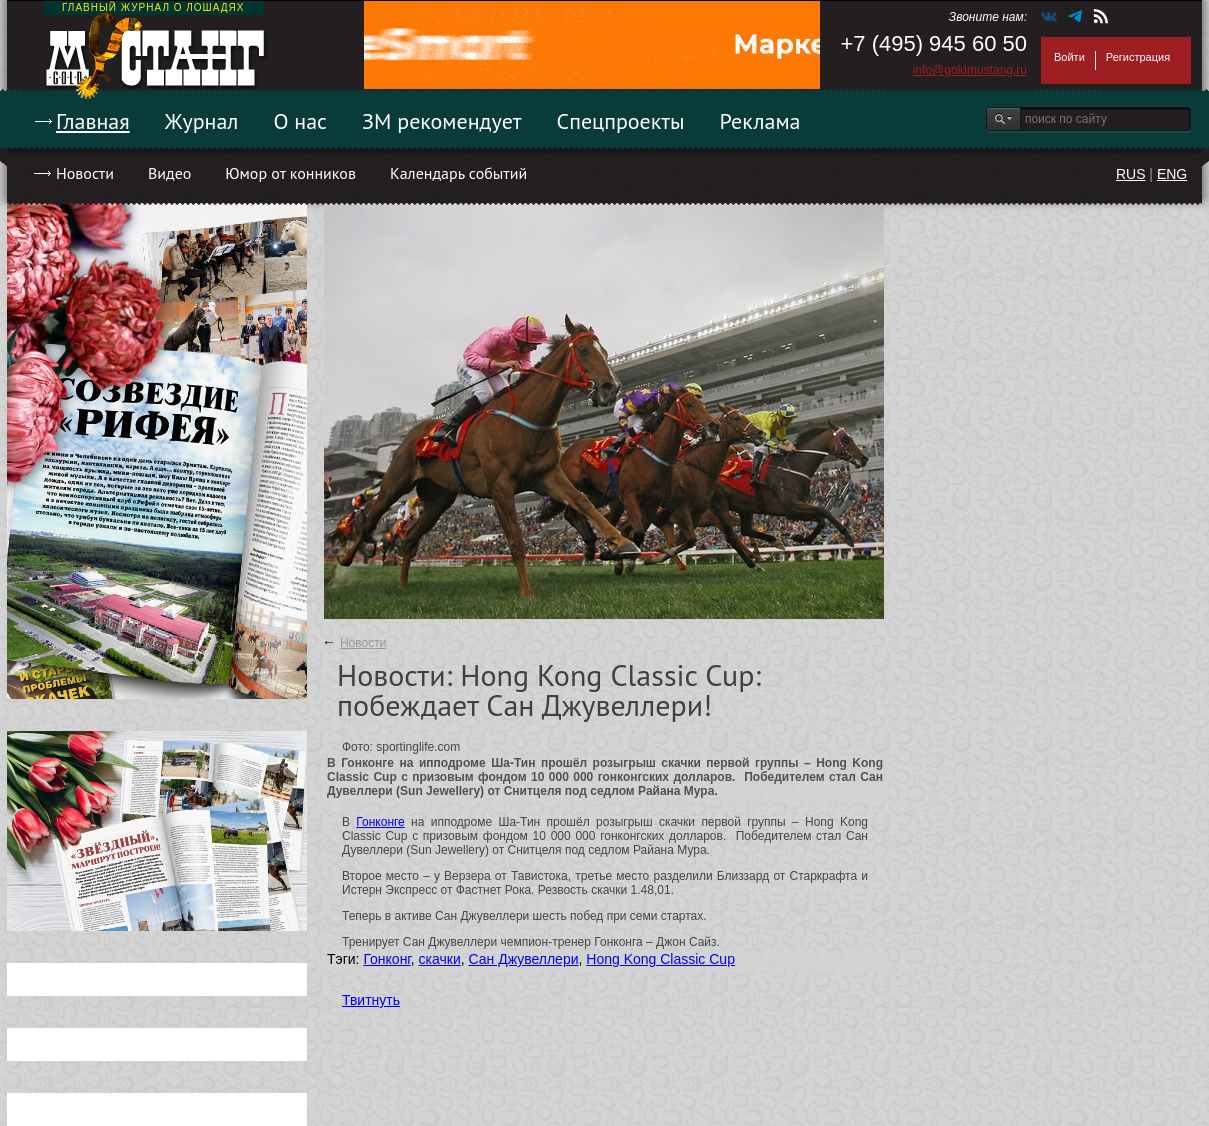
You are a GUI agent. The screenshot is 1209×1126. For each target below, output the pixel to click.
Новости (85, 173)
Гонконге (380, 822)
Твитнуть (371, 1000)
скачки (440, 959)
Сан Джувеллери (523, 959)
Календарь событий (458, 173)
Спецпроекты (621, 121)
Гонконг (386, 959)
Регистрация (1138, 57)
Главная (93, 121)
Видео (169, 173)
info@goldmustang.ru (970, 70)
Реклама (760, 121)
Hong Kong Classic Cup (660, 959)
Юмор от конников (290, 173)
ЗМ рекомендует (442, 121)
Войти (1069, 57)
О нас (300, 121)
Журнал (202, 121)
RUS (1131, 174)
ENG (1172, 174)
